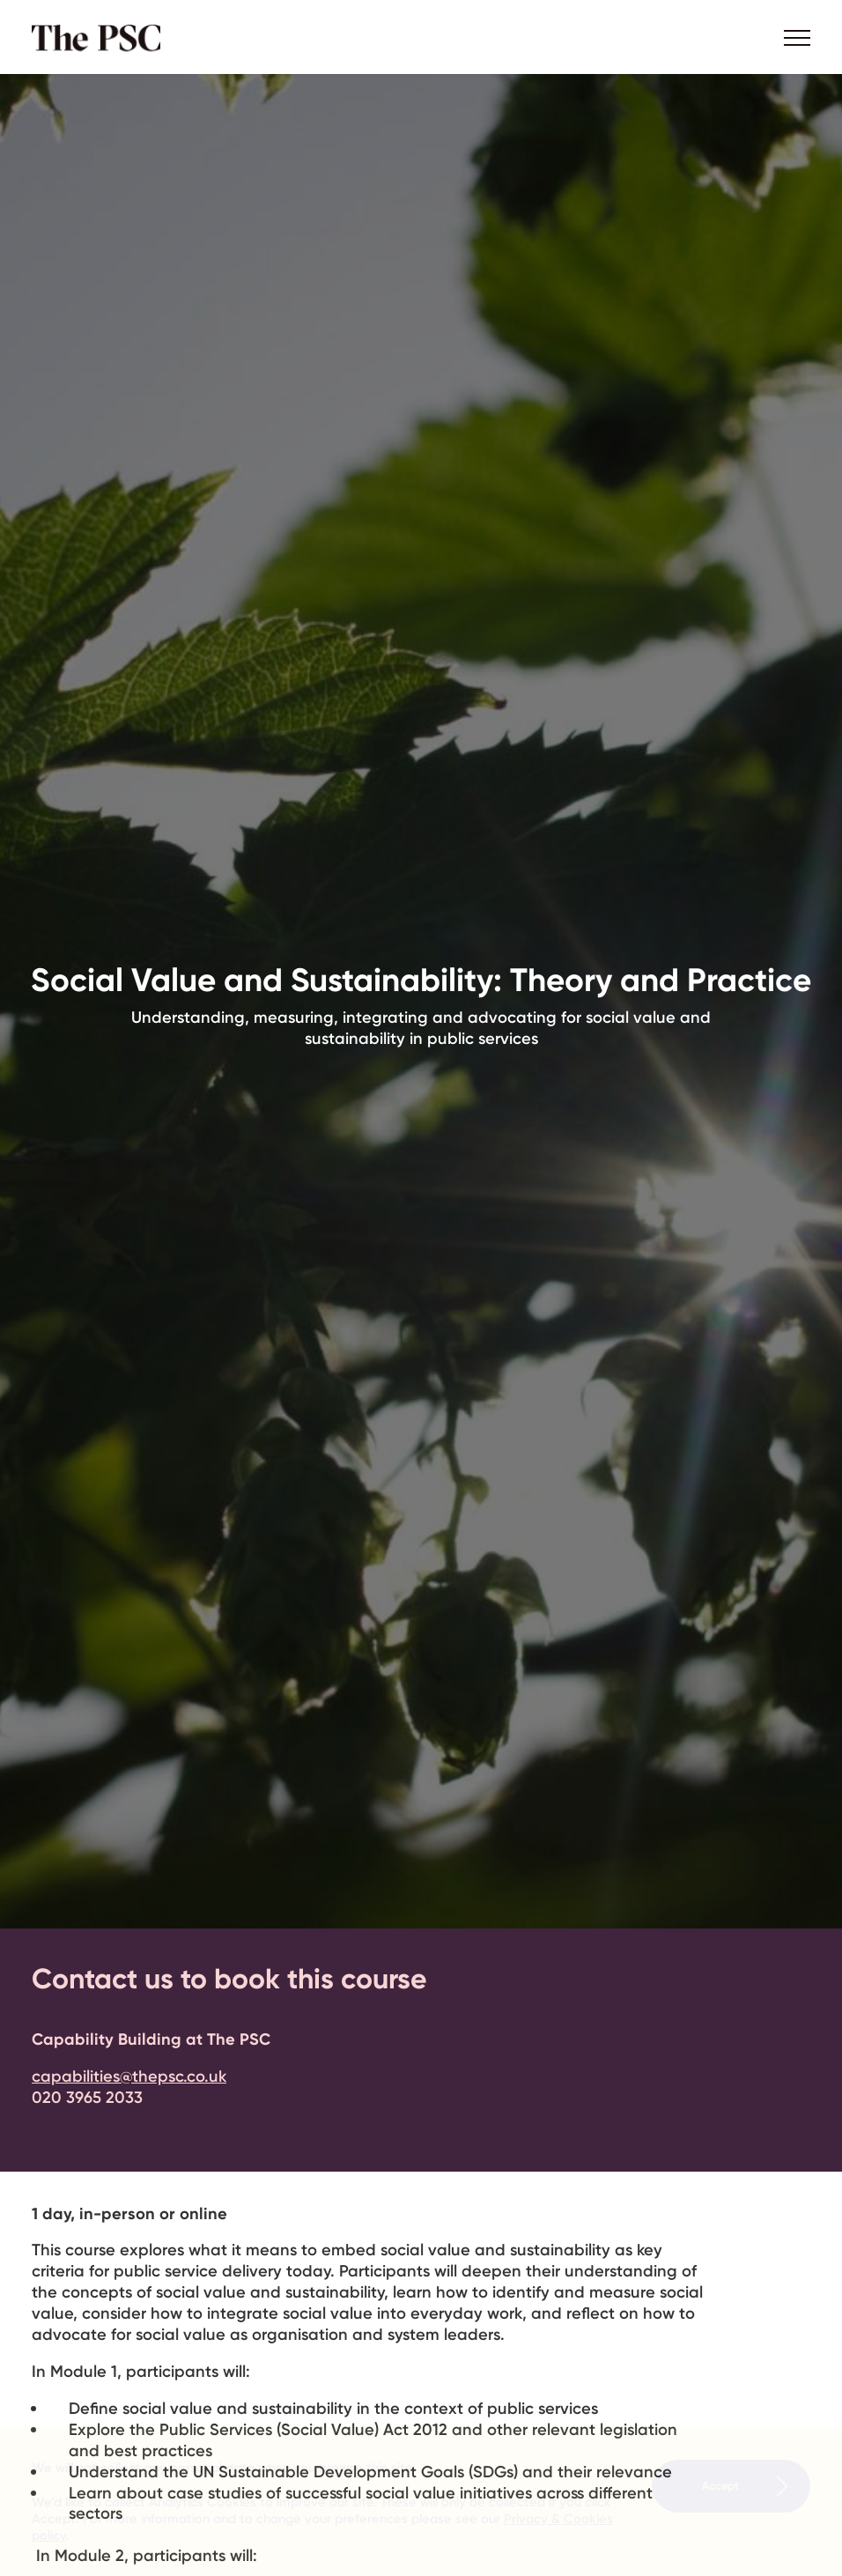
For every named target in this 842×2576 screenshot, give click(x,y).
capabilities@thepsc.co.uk (129, 2076)
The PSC (102, 37)
